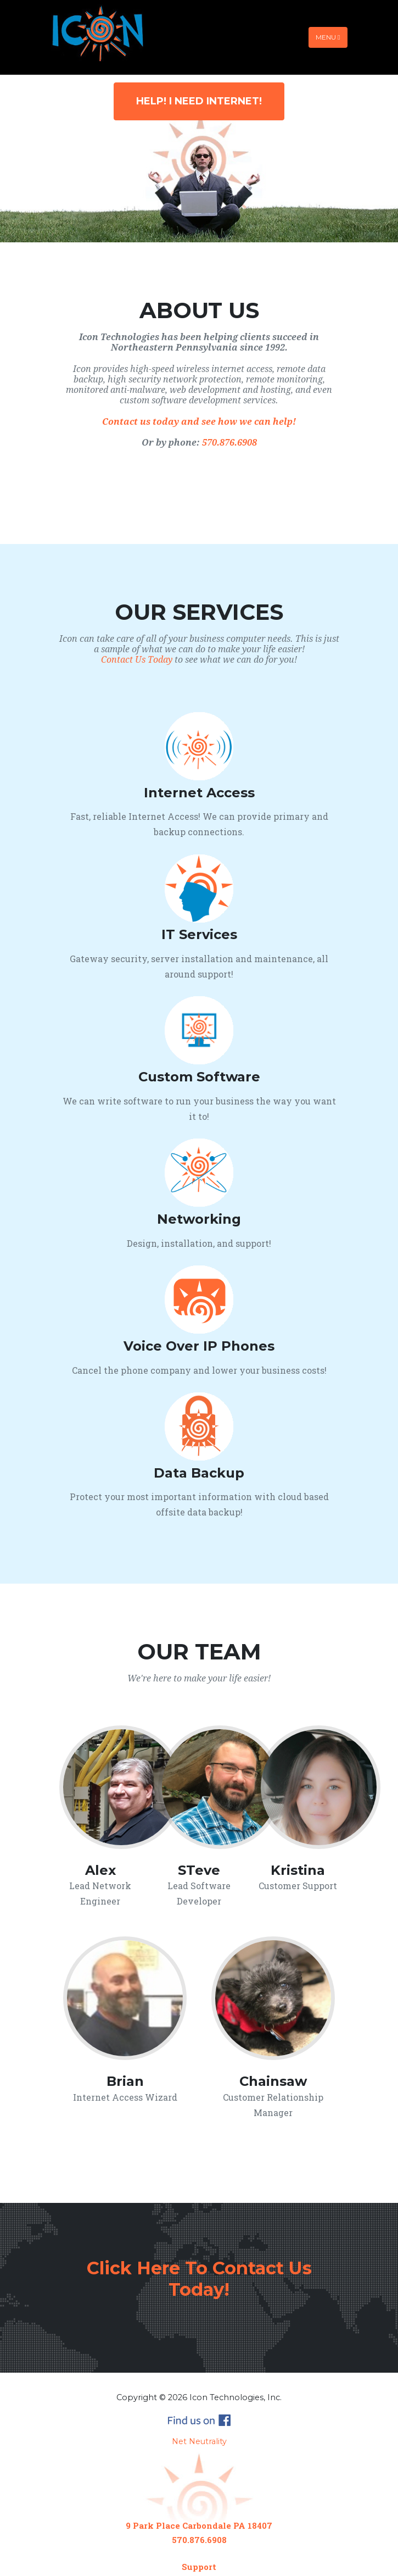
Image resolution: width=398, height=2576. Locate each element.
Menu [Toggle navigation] (328, 37)
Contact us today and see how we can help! (199, 422)
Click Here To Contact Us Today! (199, 2278)
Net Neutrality (199, 2441)
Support (199, 2566)
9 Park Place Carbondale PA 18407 (199, 2525)
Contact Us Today (136, 659)
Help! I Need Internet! (199, 101)
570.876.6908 (229, 442)
